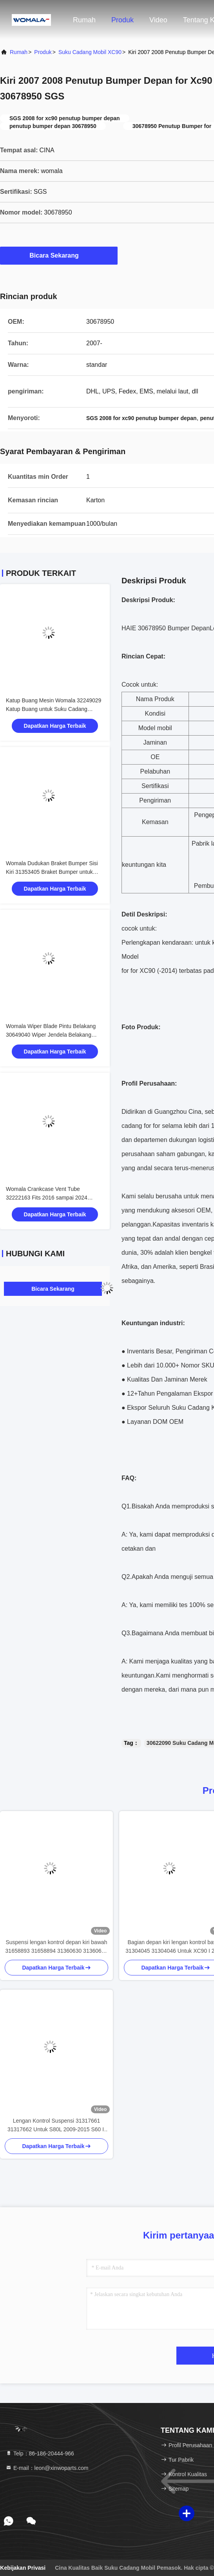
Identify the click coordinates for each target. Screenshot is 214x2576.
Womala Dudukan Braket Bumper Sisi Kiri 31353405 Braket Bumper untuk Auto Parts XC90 (52, 872)
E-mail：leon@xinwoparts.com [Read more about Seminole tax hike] (47, 2468)
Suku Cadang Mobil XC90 (90, 52)
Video (158, 20)
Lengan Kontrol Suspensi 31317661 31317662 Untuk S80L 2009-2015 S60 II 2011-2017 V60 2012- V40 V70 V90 (56, 2126)
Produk (122, 20)
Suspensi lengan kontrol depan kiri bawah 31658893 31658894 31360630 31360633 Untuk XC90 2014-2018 (56, 1947)
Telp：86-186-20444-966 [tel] (39, 2453)
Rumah (84, 20)
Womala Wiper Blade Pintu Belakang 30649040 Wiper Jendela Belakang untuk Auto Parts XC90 (51, 1034)
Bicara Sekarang (58, 255)
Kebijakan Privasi (22, 2568)
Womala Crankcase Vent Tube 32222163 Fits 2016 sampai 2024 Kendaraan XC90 (46, 1197)
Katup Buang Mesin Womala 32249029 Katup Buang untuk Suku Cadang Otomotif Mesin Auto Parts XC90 (53, 709)
